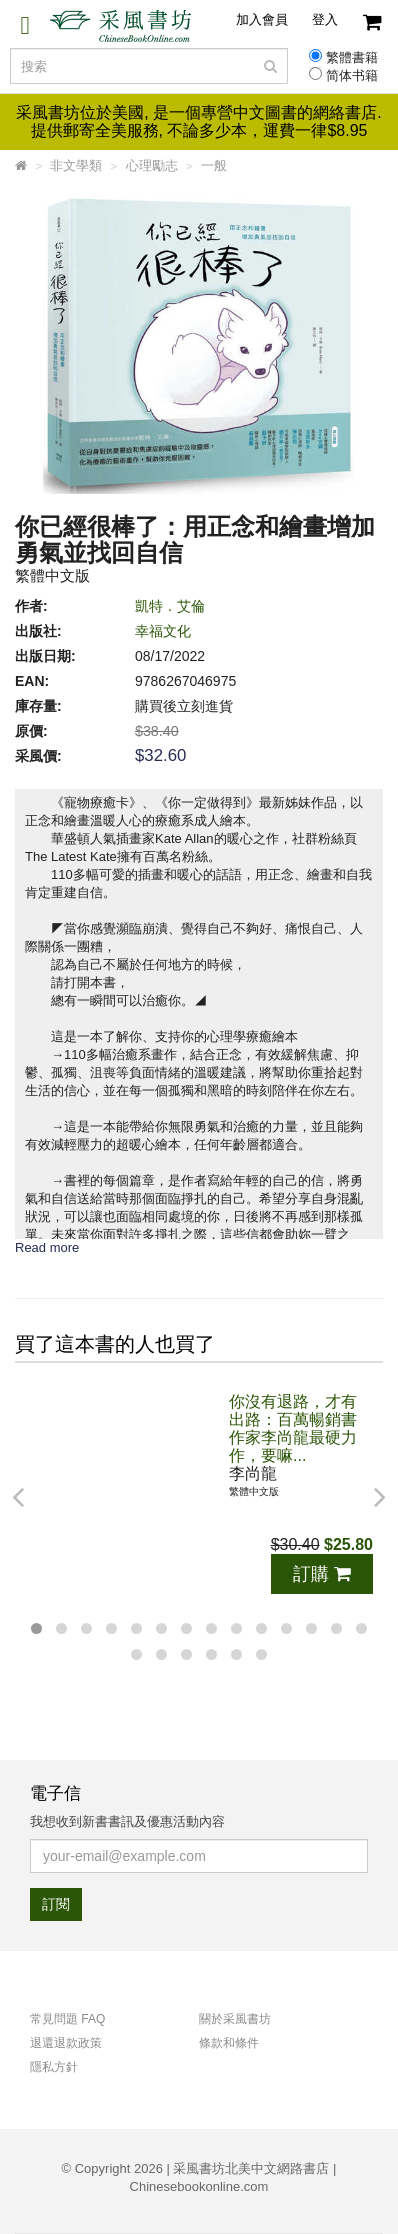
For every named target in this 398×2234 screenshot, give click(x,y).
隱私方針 (54, 2067)
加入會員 (262, 19)
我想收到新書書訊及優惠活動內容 (127, 1821)
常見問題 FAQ (67, 2019)
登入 (325, 19)
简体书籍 (352, 76)
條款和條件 (229, 2043)
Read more (47, 1247)
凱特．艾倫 (170, 606)
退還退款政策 (66, 2043)
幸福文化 (163, 631)
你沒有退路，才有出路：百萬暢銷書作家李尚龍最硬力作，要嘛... (293, 1428)
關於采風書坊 (235, 2019)
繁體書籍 (352, 58)
